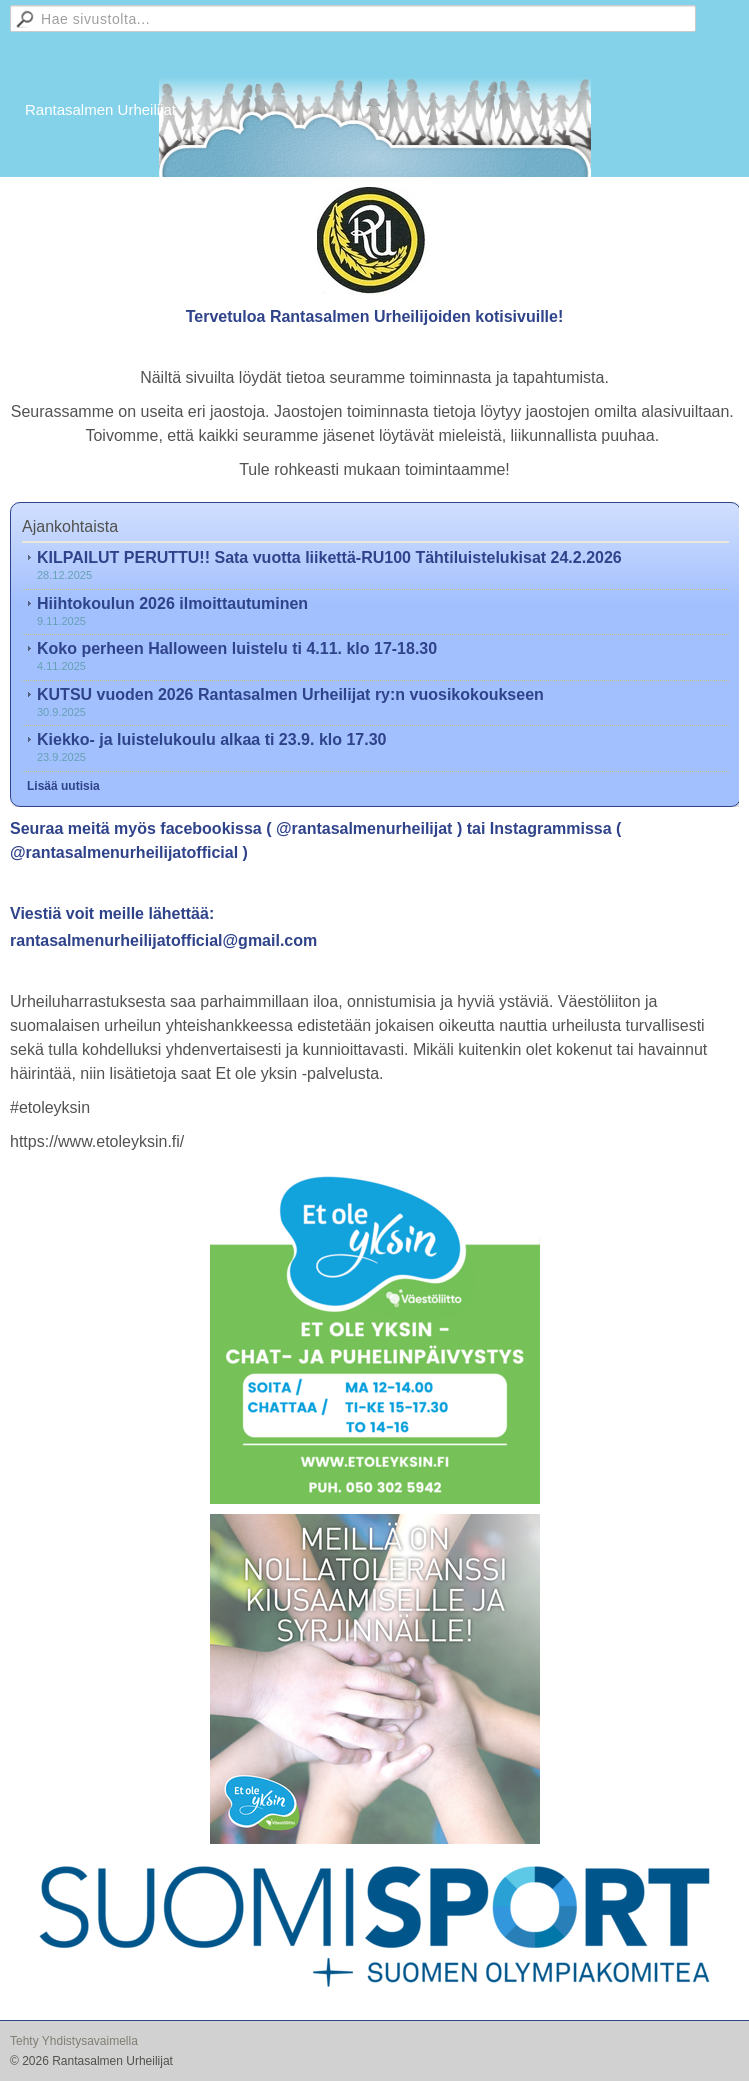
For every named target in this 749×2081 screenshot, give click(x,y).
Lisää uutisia (63, 786)
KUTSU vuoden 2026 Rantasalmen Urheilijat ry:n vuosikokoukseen (290, 694)
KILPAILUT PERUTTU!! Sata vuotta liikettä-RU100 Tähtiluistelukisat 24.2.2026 (329, 557)
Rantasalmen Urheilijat (100, 109)
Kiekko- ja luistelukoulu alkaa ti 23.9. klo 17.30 (211, 739)
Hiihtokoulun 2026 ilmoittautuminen (172, 603)
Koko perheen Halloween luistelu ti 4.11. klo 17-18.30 (237, 648)
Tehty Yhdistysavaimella (74, 2041)
